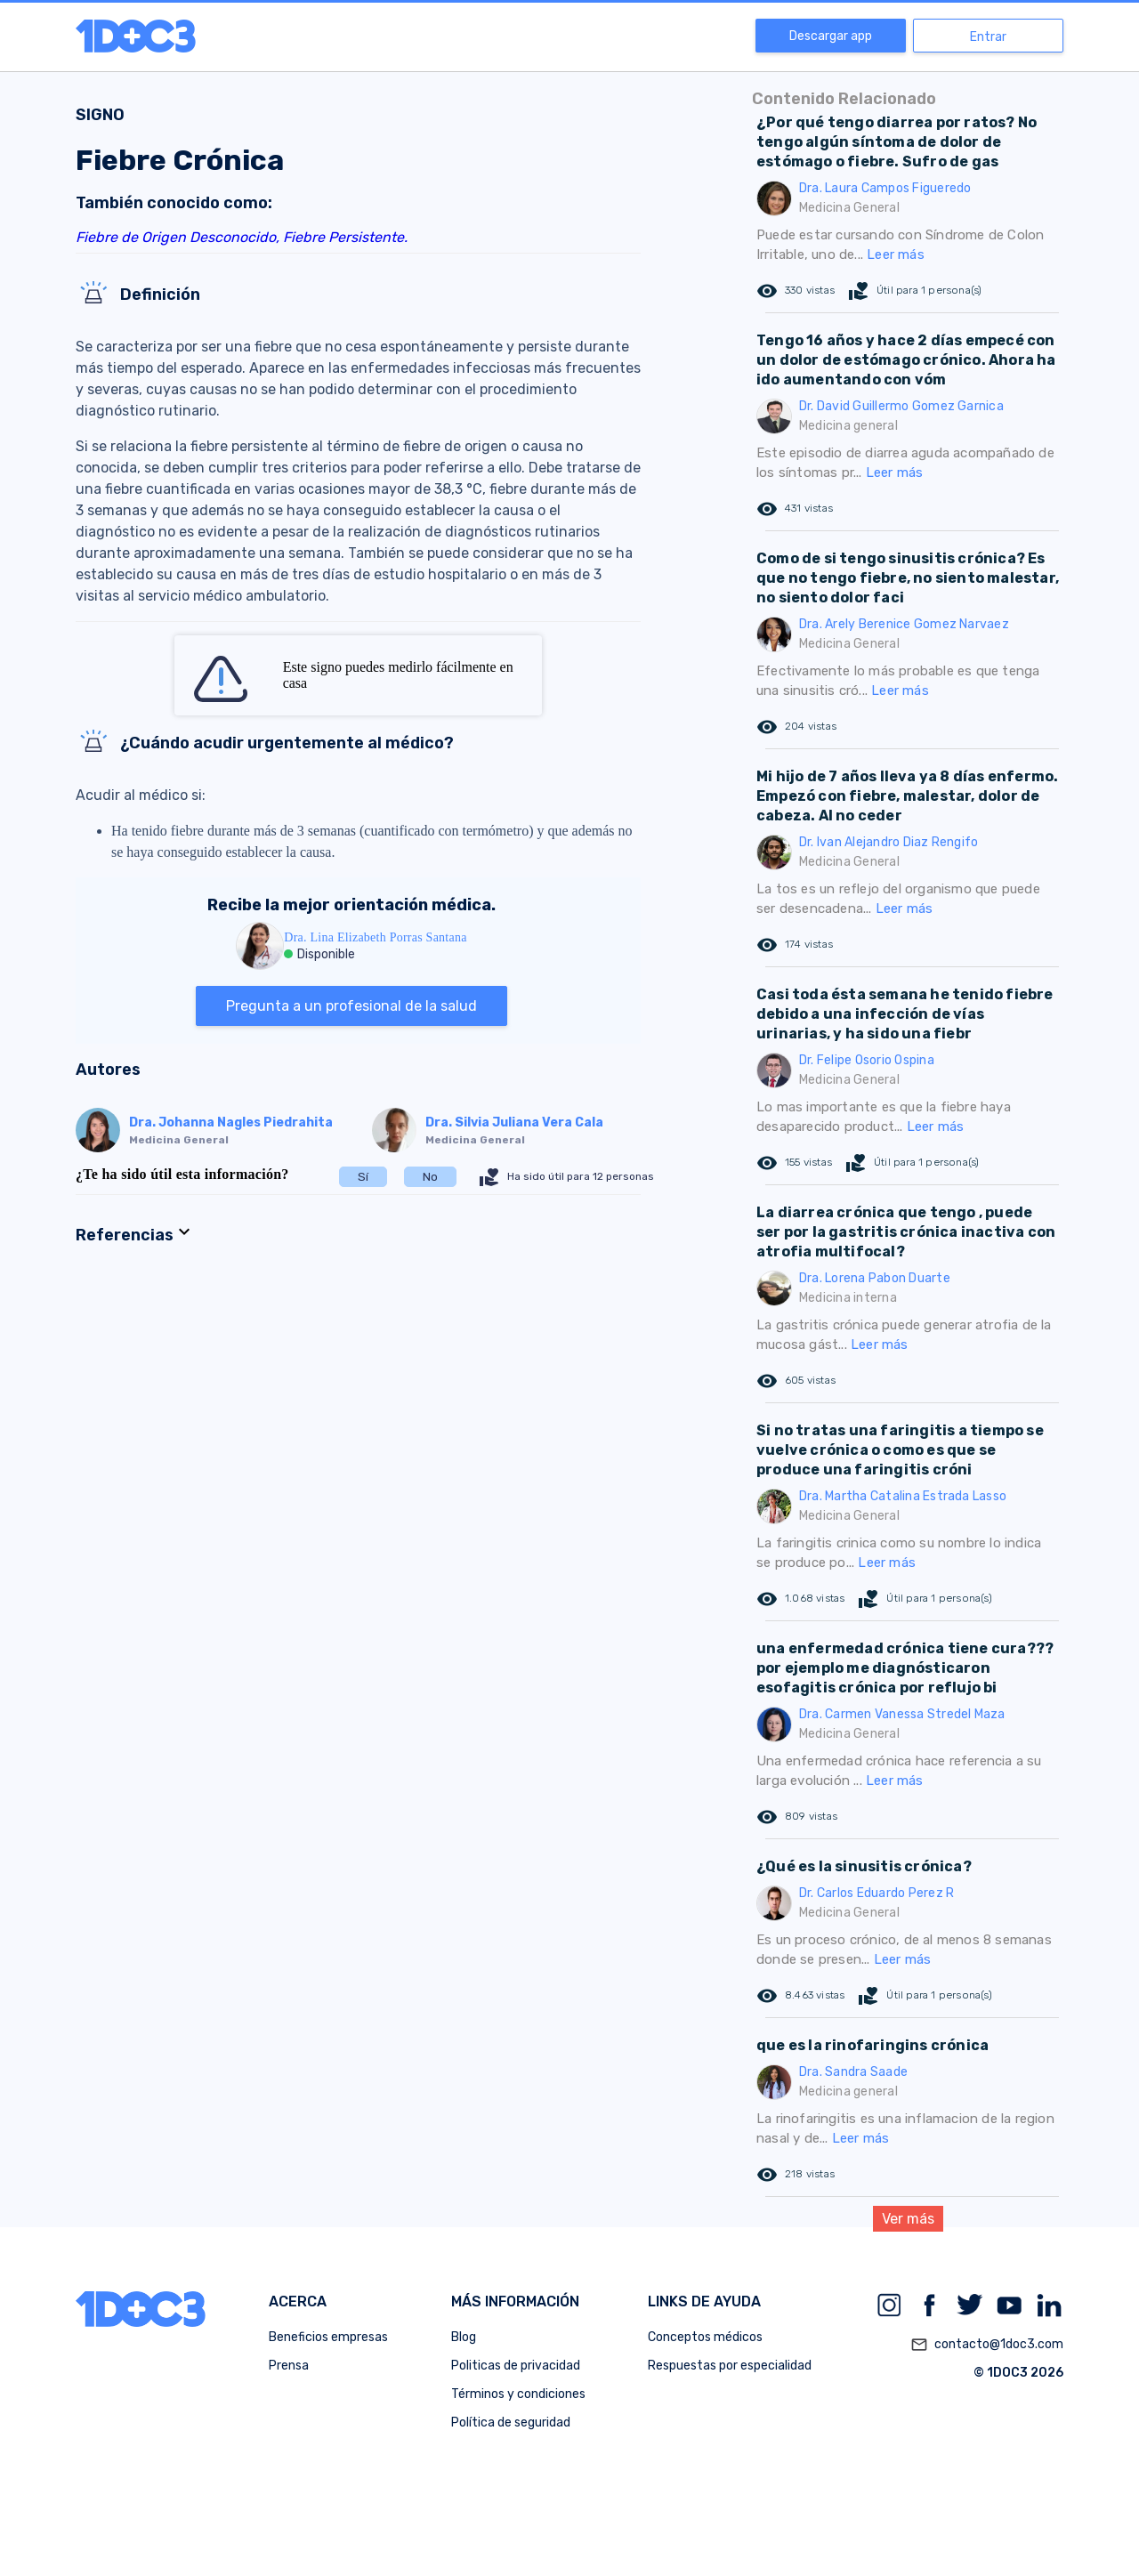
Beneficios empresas (328, 2337)
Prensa (289, 2365)
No (430, 1176)
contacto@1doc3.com (986, 2345)
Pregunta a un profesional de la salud (351, 1005)
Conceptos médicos (705, 2337)
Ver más (908, 2218)
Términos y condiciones (518, 2394)
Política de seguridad (510, 2422)
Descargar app (830, 36)
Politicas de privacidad (515, 2365)
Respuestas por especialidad (730, 2365)
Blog (463, 2337)
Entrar (988, 36)
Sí (363, 1176)
